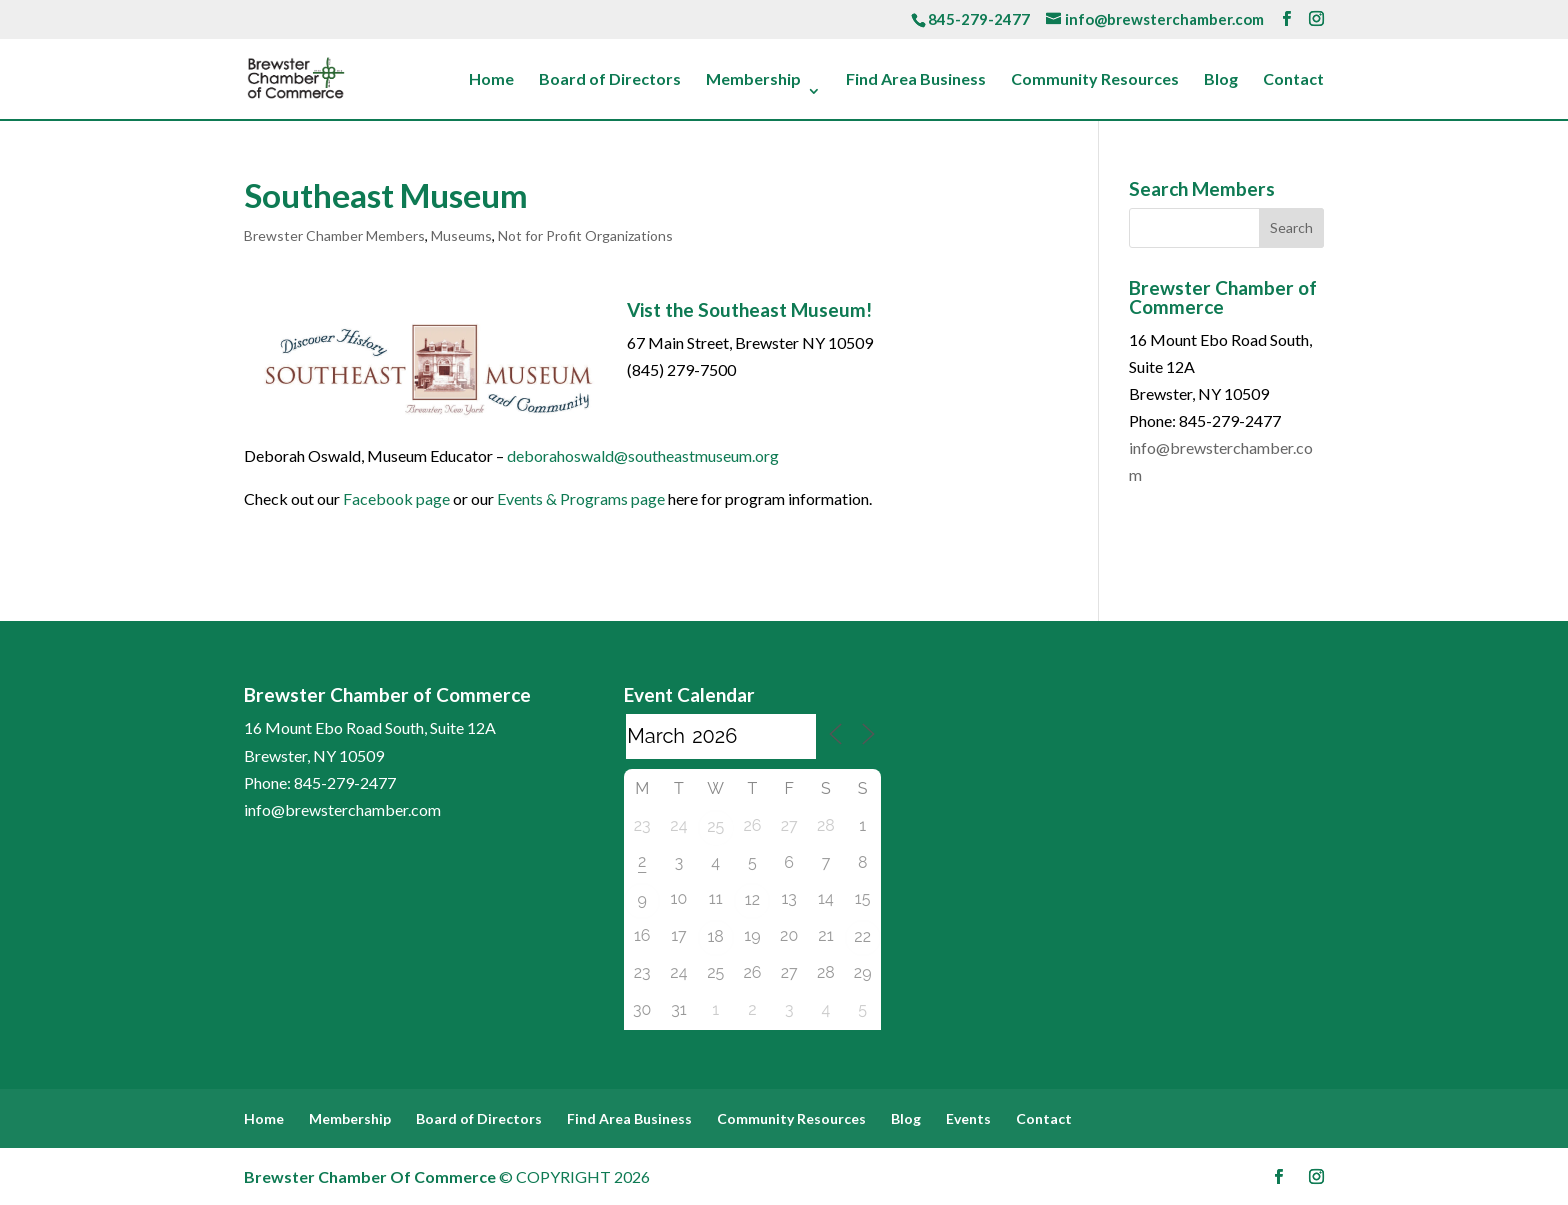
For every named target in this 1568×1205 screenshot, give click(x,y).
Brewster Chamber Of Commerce (370, 1176)
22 (862, 936)
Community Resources (1095, 80)
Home (491, 80)
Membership (753, 80)
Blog (1221, 80)
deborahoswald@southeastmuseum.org (643, 455)
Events (968, 1118)
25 (715, 826)
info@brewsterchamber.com (342, 809)
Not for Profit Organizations (585, 235)
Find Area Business (916, 80)
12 (752, 899)
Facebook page (396, 498)
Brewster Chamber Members (334, 235)
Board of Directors (610, 80)
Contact (1293, 80)
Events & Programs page (581, 498)
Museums (461, 235)
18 (715, 936)
